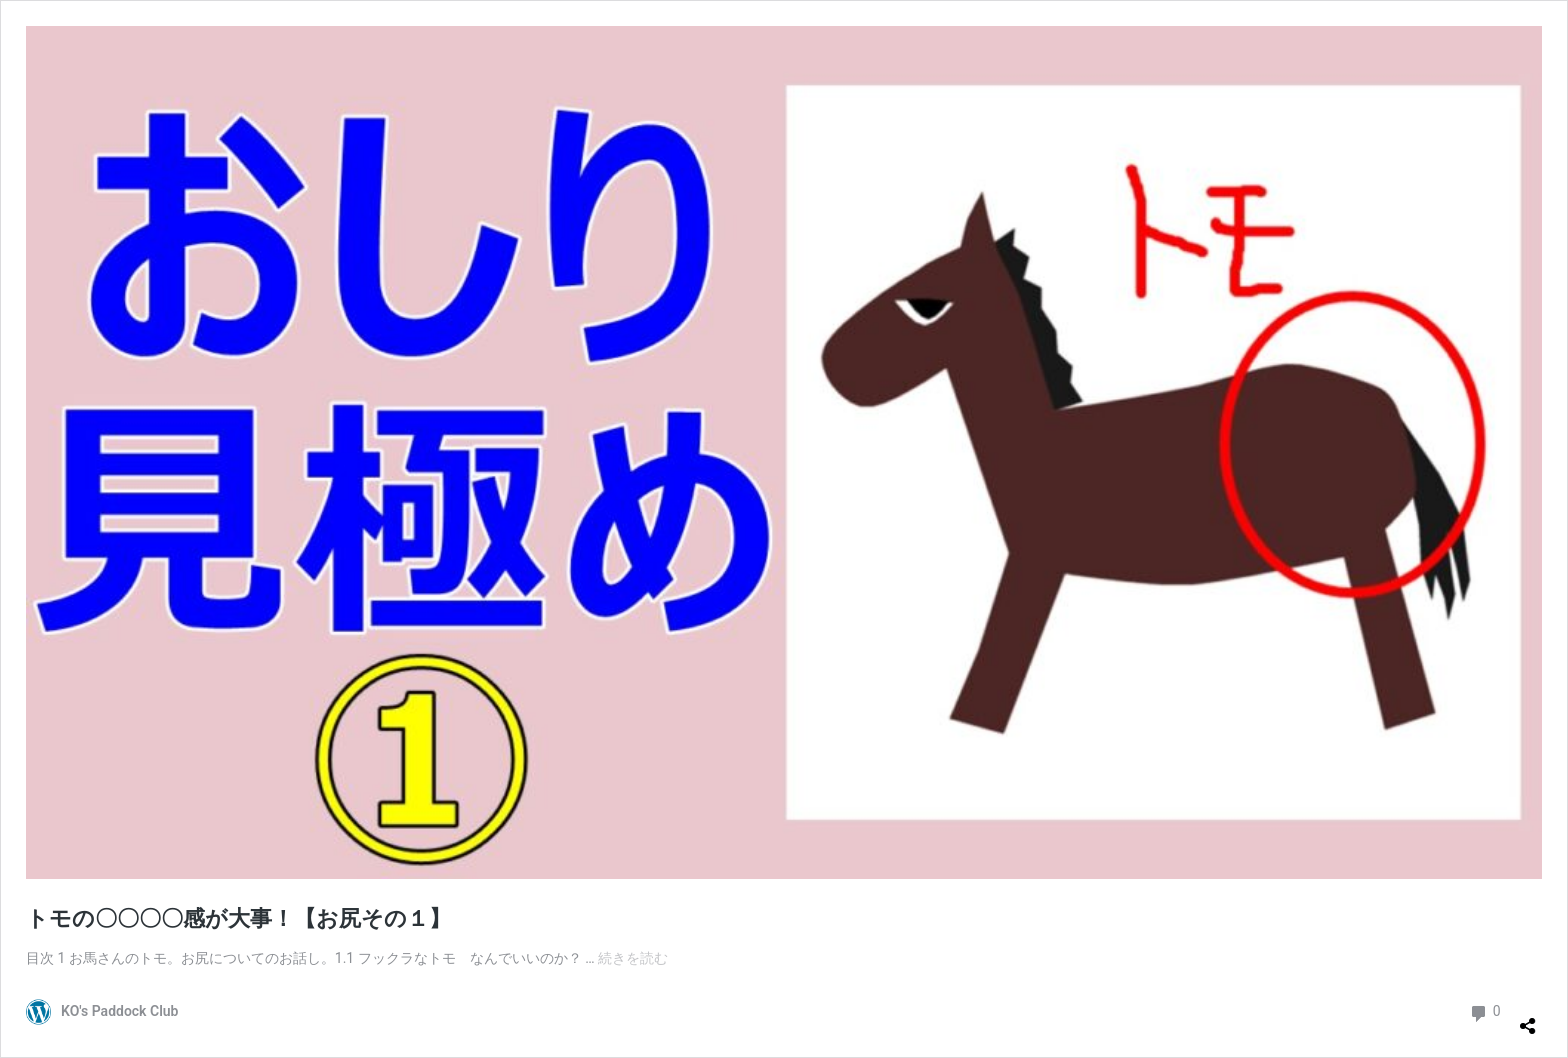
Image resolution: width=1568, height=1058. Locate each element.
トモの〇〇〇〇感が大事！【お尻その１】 (238, 918)
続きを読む (633, 958)
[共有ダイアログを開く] (1528, 1018)
